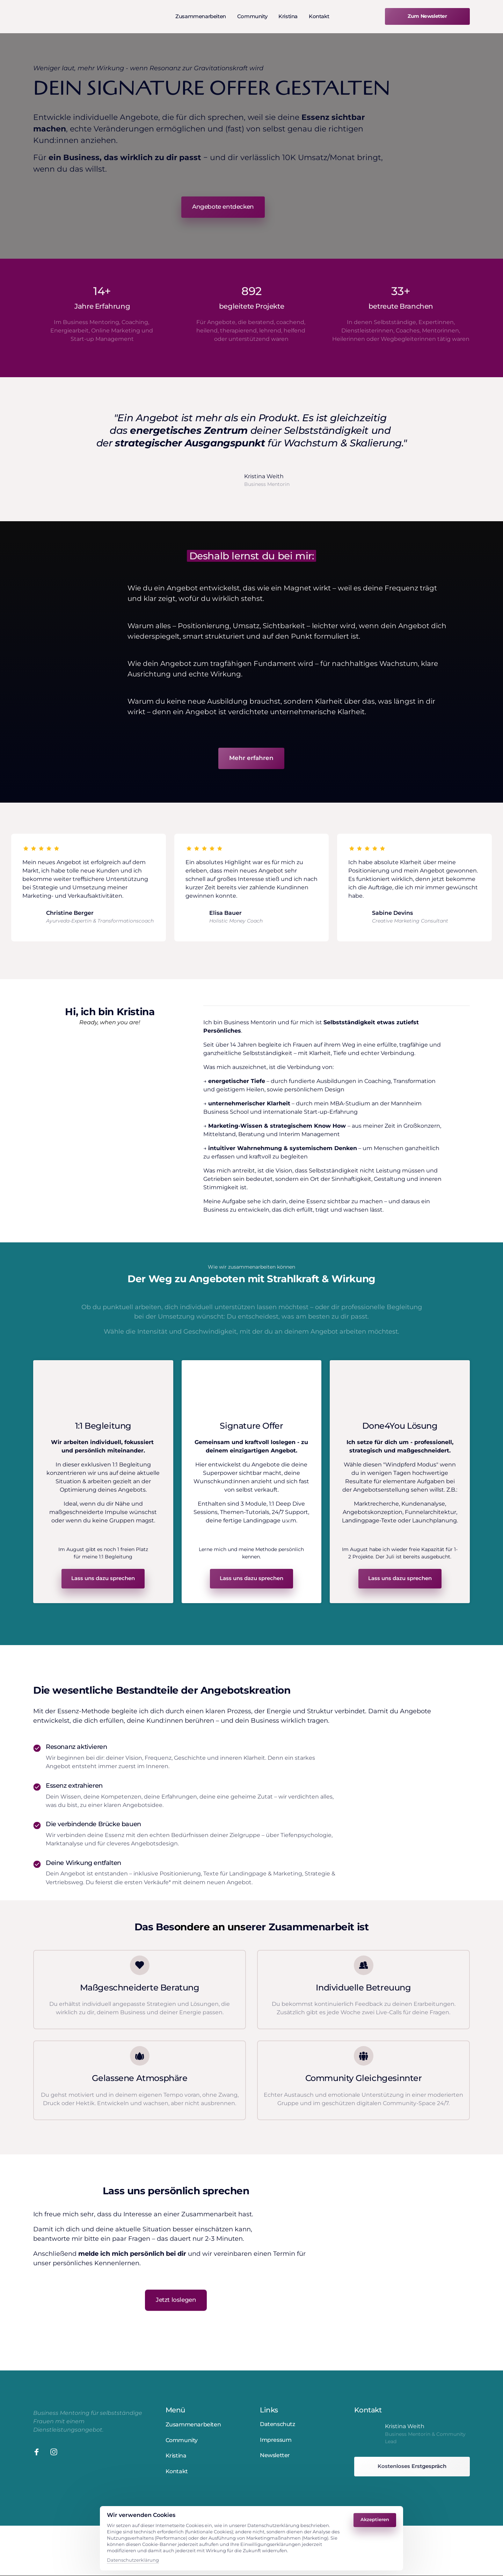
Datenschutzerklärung (133, 2560)
